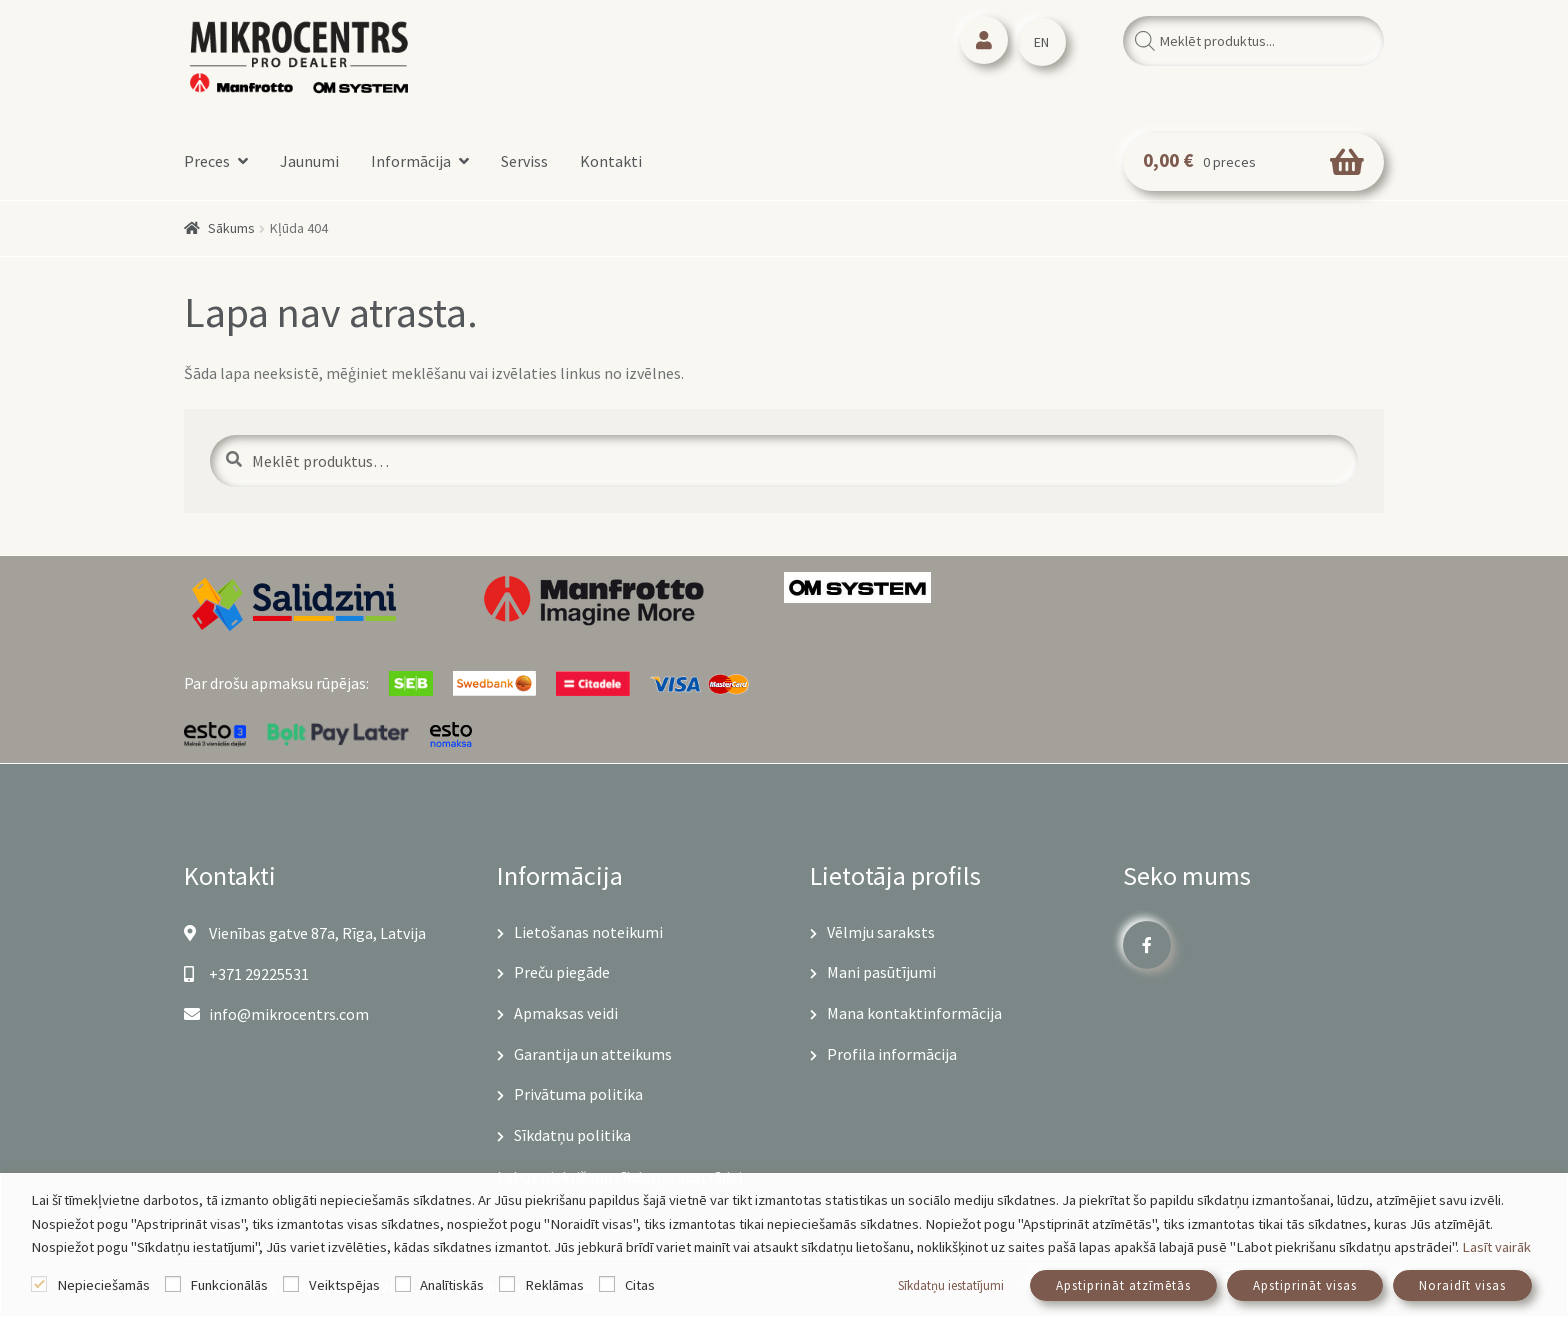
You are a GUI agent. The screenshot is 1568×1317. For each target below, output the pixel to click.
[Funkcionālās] (173, 1284)
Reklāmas (554, 1285)
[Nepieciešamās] (39, 1284)
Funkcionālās (229, 1285)
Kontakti (611, 161)
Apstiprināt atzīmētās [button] (1123, 1285)
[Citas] (607, 1284)
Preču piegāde (562, 972)
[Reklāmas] (507, 1284)
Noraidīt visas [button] (1462, 1285)
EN (1041, 42)
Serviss (524, 161)
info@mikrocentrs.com (276, 1014)
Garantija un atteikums (593, 1054)
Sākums (231, 228)
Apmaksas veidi (566, 1013)
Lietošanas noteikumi (588, 932)
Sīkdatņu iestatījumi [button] (951, 1285)
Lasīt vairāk (1496, 1247)
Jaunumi (309, 161)
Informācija (411, 161)
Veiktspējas (344, 1285)
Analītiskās (452, 1285)
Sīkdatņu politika (572, 1135)
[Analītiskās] (403, 1284)
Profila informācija (892, 1054)
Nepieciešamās (103, 1285)
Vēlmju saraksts (881, 932)
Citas (640, 1285)
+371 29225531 (246, 974)
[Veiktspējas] (291, 1284)
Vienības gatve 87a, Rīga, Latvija (305, 933)
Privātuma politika (578, 1094)
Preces (207, 161)
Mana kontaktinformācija (914, 1013)
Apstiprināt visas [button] (1305, 1285)
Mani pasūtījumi (881, 972)
